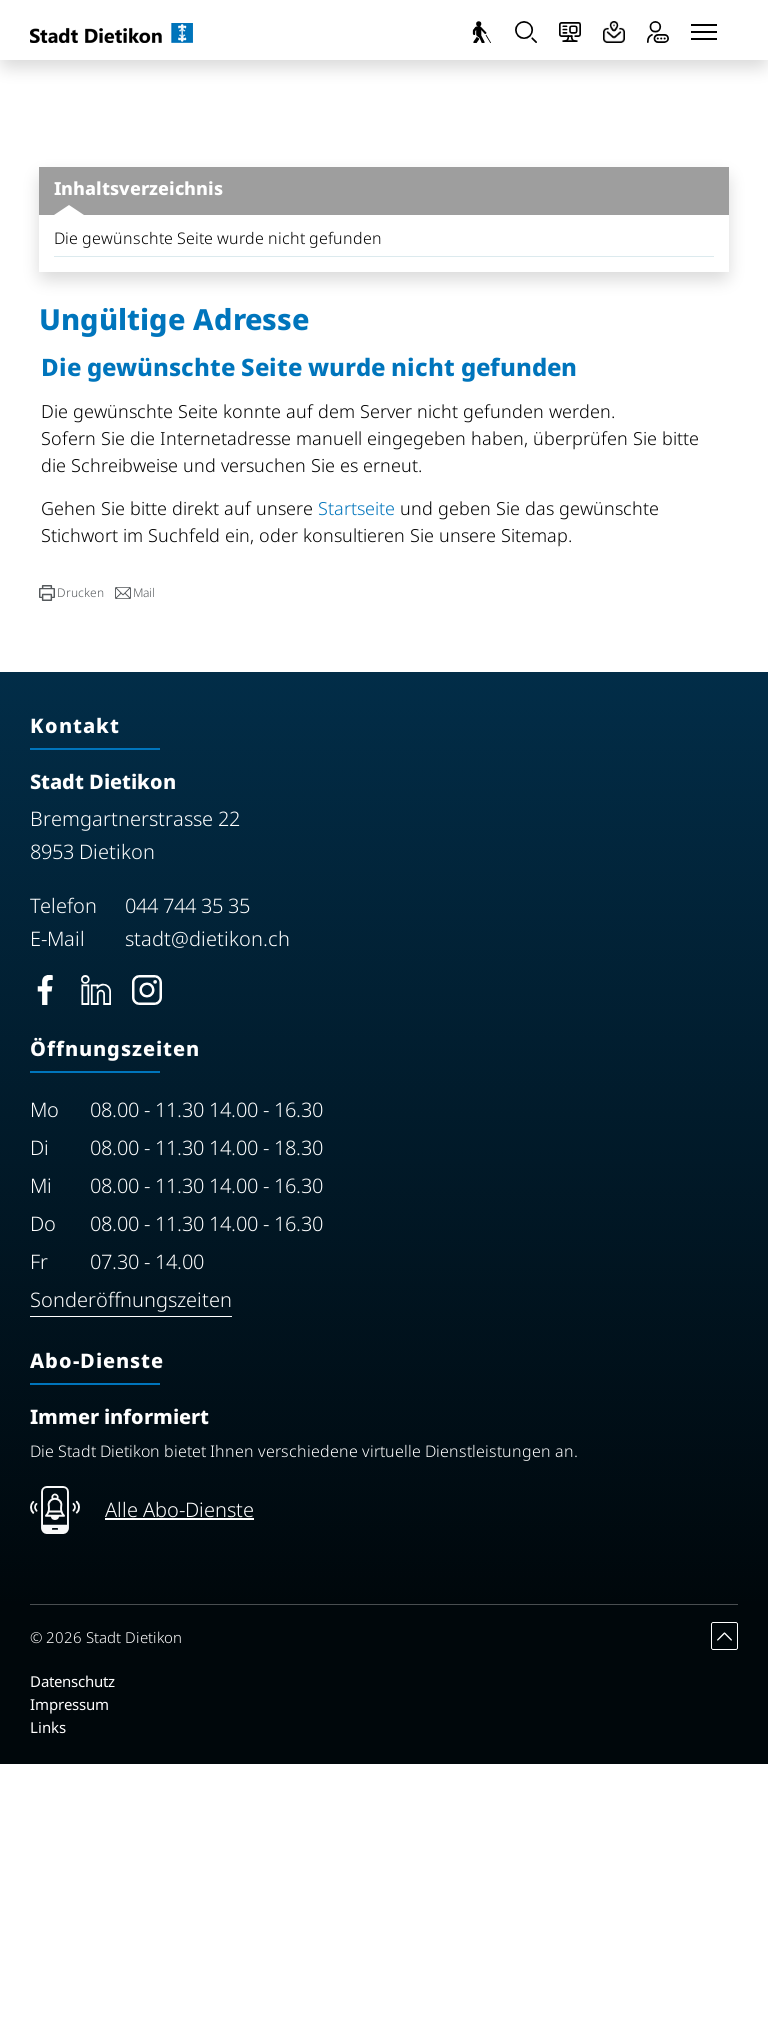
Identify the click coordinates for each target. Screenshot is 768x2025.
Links (48, 1988)
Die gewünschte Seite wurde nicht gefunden (218, 499)
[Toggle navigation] (704, 32)
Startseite (356, 769)
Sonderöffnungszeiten (131, 1560)
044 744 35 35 (187, 1166)
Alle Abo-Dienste (179, 1770)
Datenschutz (72, 1942)
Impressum (69, 1965)
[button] (71, 854)
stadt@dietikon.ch (207, 1199)
